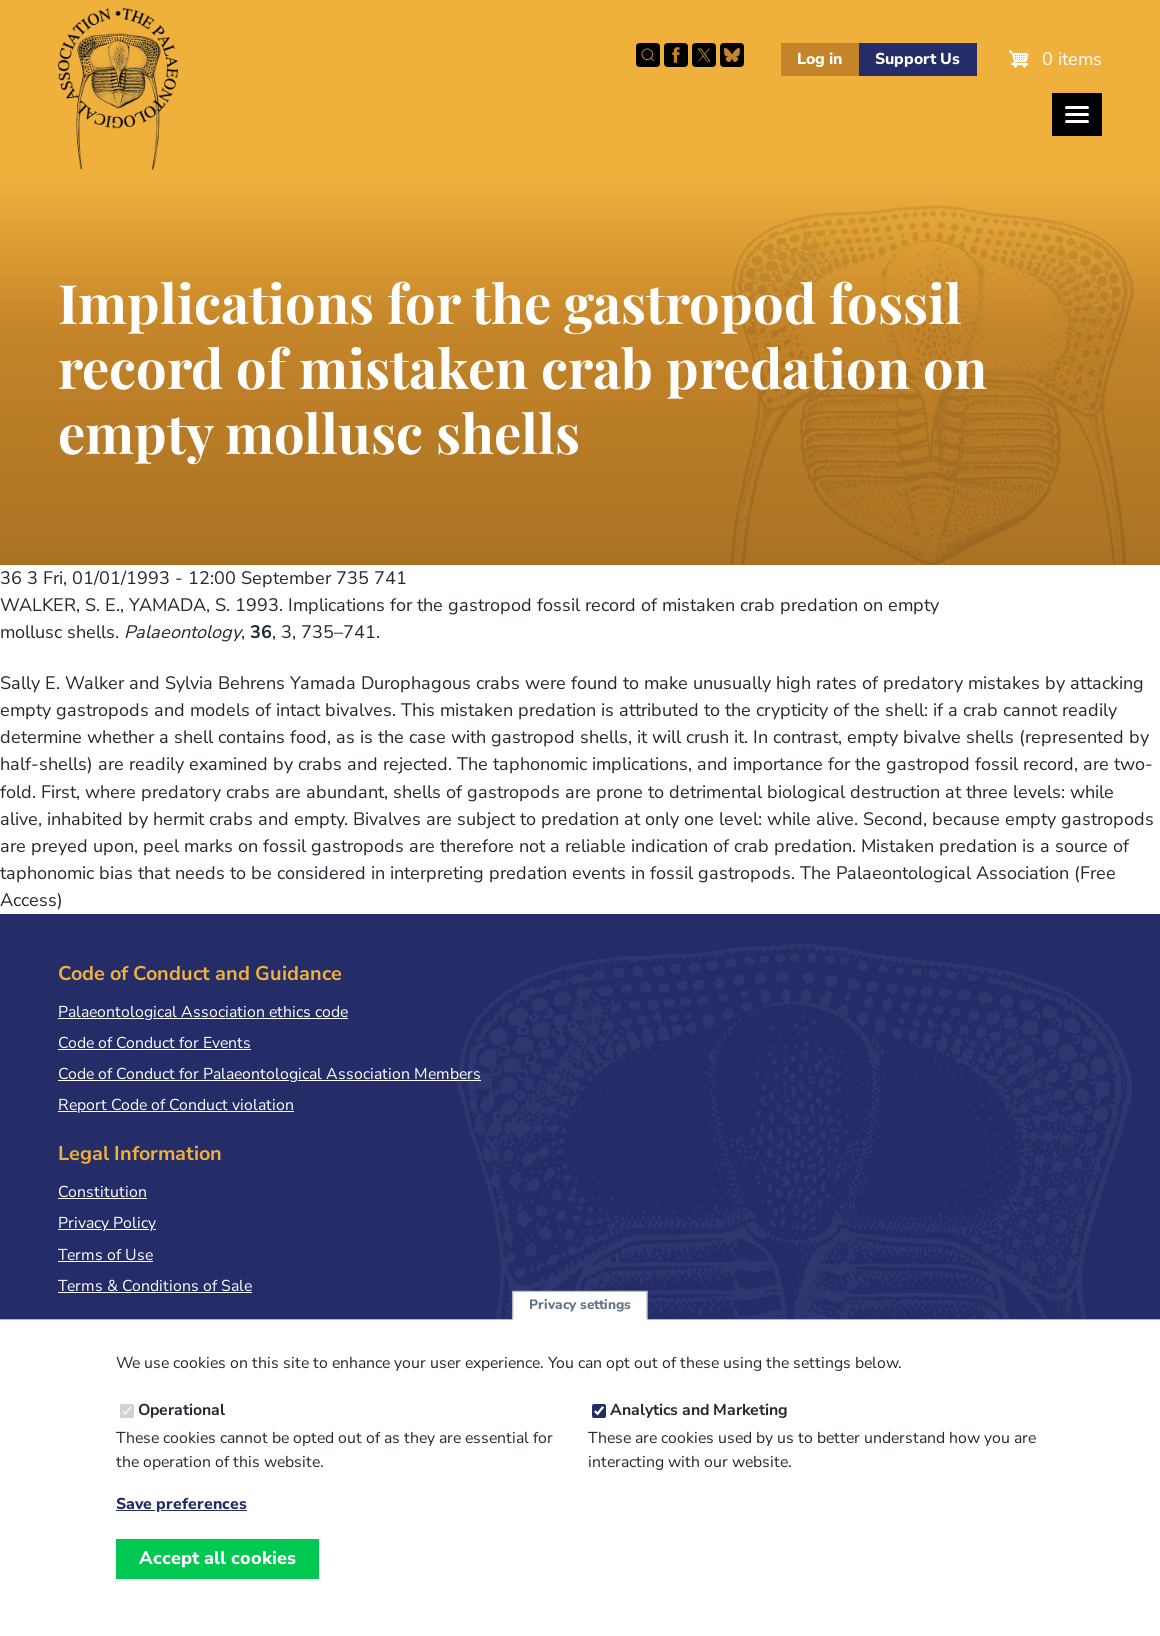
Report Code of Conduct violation (176, 1105)
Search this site (648, 55)
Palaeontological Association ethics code (203, 1012)
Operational (181, 1432)
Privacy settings (580, 1326)
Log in (819, 59)
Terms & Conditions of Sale (155, 1286)
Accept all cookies (217, 1580)
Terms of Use (105, 1255)
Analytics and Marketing (699, 1432)
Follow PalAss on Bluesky (732, 55)
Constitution (102, 1192)
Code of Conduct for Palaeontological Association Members (269, 1074)
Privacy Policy (107, 1223)
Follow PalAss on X (704, 55)
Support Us (917, 59)
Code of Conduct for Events (154, 1043)
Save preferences (181, 1526)
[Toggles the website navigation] (1077, 114)
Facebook (676, 55)
